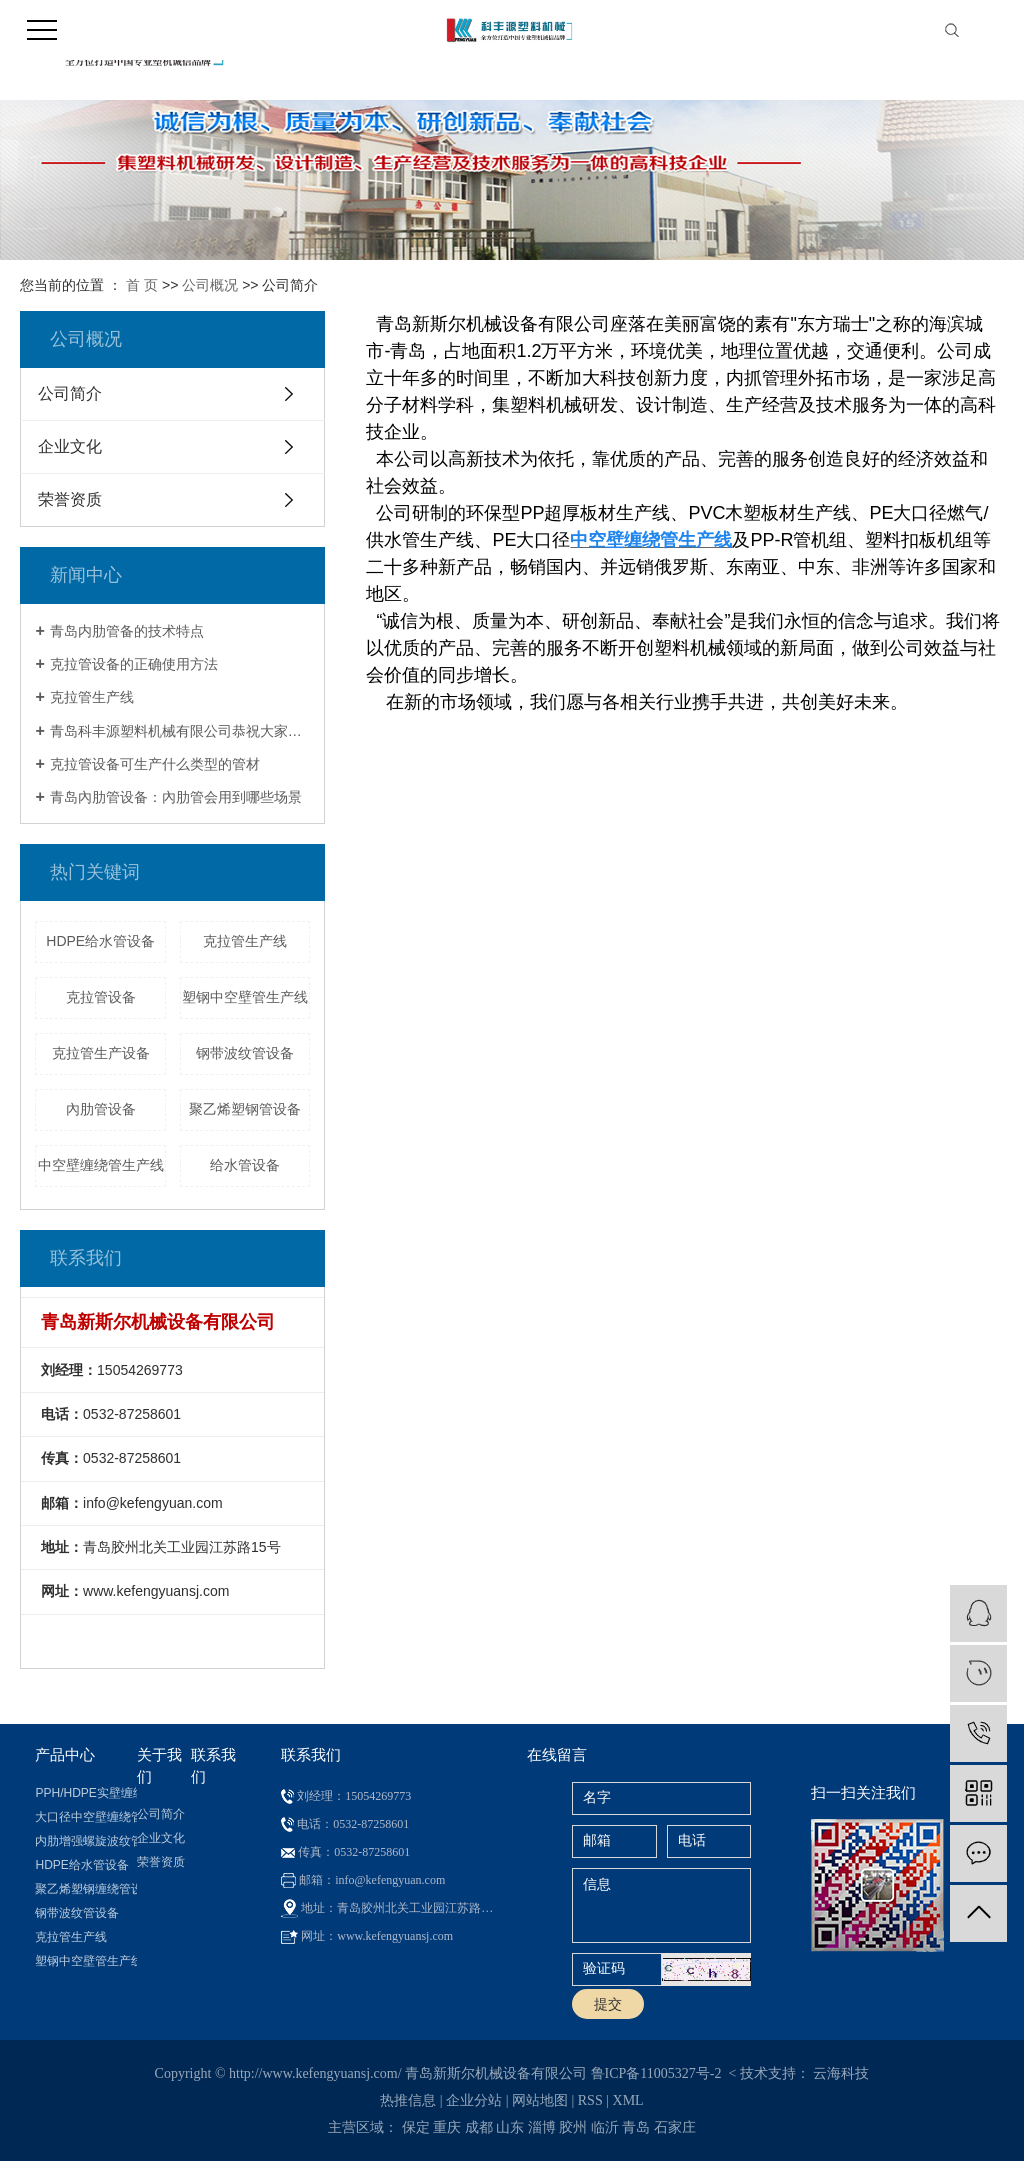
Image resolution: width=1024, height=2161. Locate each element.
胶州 (573, 2127)
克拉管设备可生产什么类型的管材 (155, 764)
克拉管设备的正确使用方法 (134, 664)
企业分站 (474, 2100)
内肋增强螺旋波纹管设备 (85, 1841)
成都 (479, 2127)
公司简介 (70, 393)
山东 (510, 2127)
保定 (416, 2127)
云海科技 (841, 2073)
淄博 (542, 2127)
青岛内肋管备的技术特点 (127, 631)
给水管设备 (245, 1165)
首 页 (142, 285)
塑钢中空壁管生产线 (245, 997)
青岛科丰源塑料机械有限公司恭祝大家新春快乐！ (180, 731)
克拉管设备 (101, 997)
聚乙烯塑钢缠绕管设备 (85, 1889)
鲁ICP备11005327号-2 (656, 2073)
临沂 (605, 2127)
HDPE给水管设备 (100, 941)
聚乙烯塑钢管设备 (245, 1109)
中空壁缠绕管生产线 (101, 1165)
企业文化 (70, 446)
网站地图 (540, 2100)
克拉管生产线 (92, 697)
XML (628, 2100)
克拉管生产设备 (101, 1053)
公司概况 (210, 285)
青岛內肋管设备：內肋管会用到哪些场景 (176, 797)
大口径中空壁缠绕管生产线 (85, 1817)
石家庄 (675, 2127)
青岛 (636, 2127)
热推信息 (408, 2100)
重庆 (447, 2127)
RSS (590, 2100)
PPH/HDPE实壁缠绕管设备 (85, 1793)
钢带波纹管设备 (245, 1053)
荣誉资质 (70, 499)
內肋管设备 (101, 1109)
